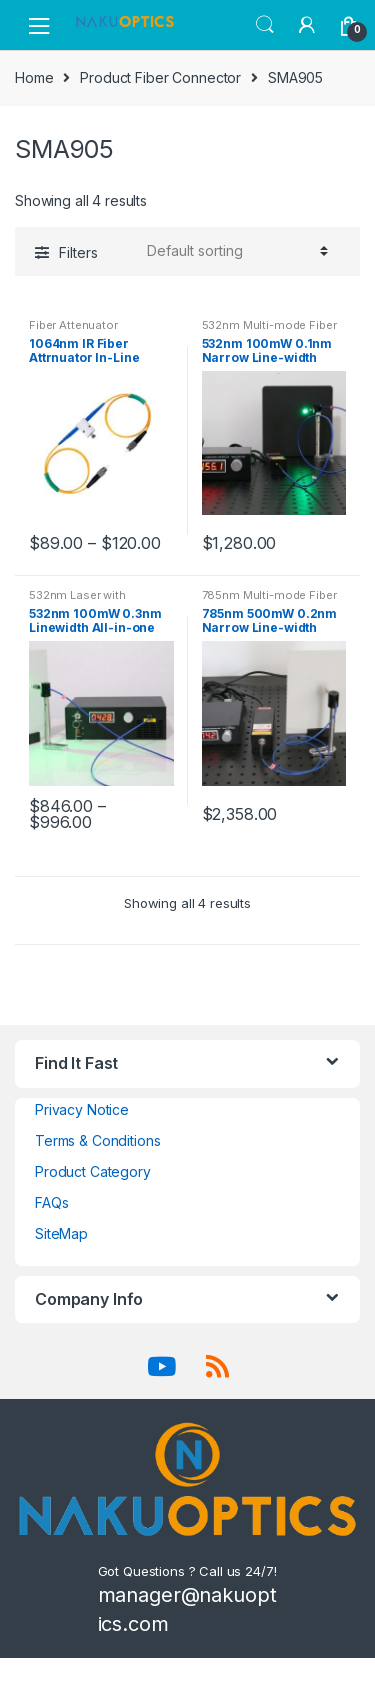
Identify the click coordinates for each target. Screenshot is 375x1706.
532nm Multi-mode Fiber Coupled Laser (269, 331)
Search (265, 25)
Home (34, 77)
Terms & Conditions (97, 1140)
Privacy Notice (82, 1109)
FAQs (51, 1202)
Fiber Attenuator (73, 325)
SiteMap (61, 1233)
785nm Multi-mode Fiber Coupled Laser (269, 601)
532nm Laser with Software (77, 601)
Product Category (93, 1171)
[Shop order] (234, 251)
